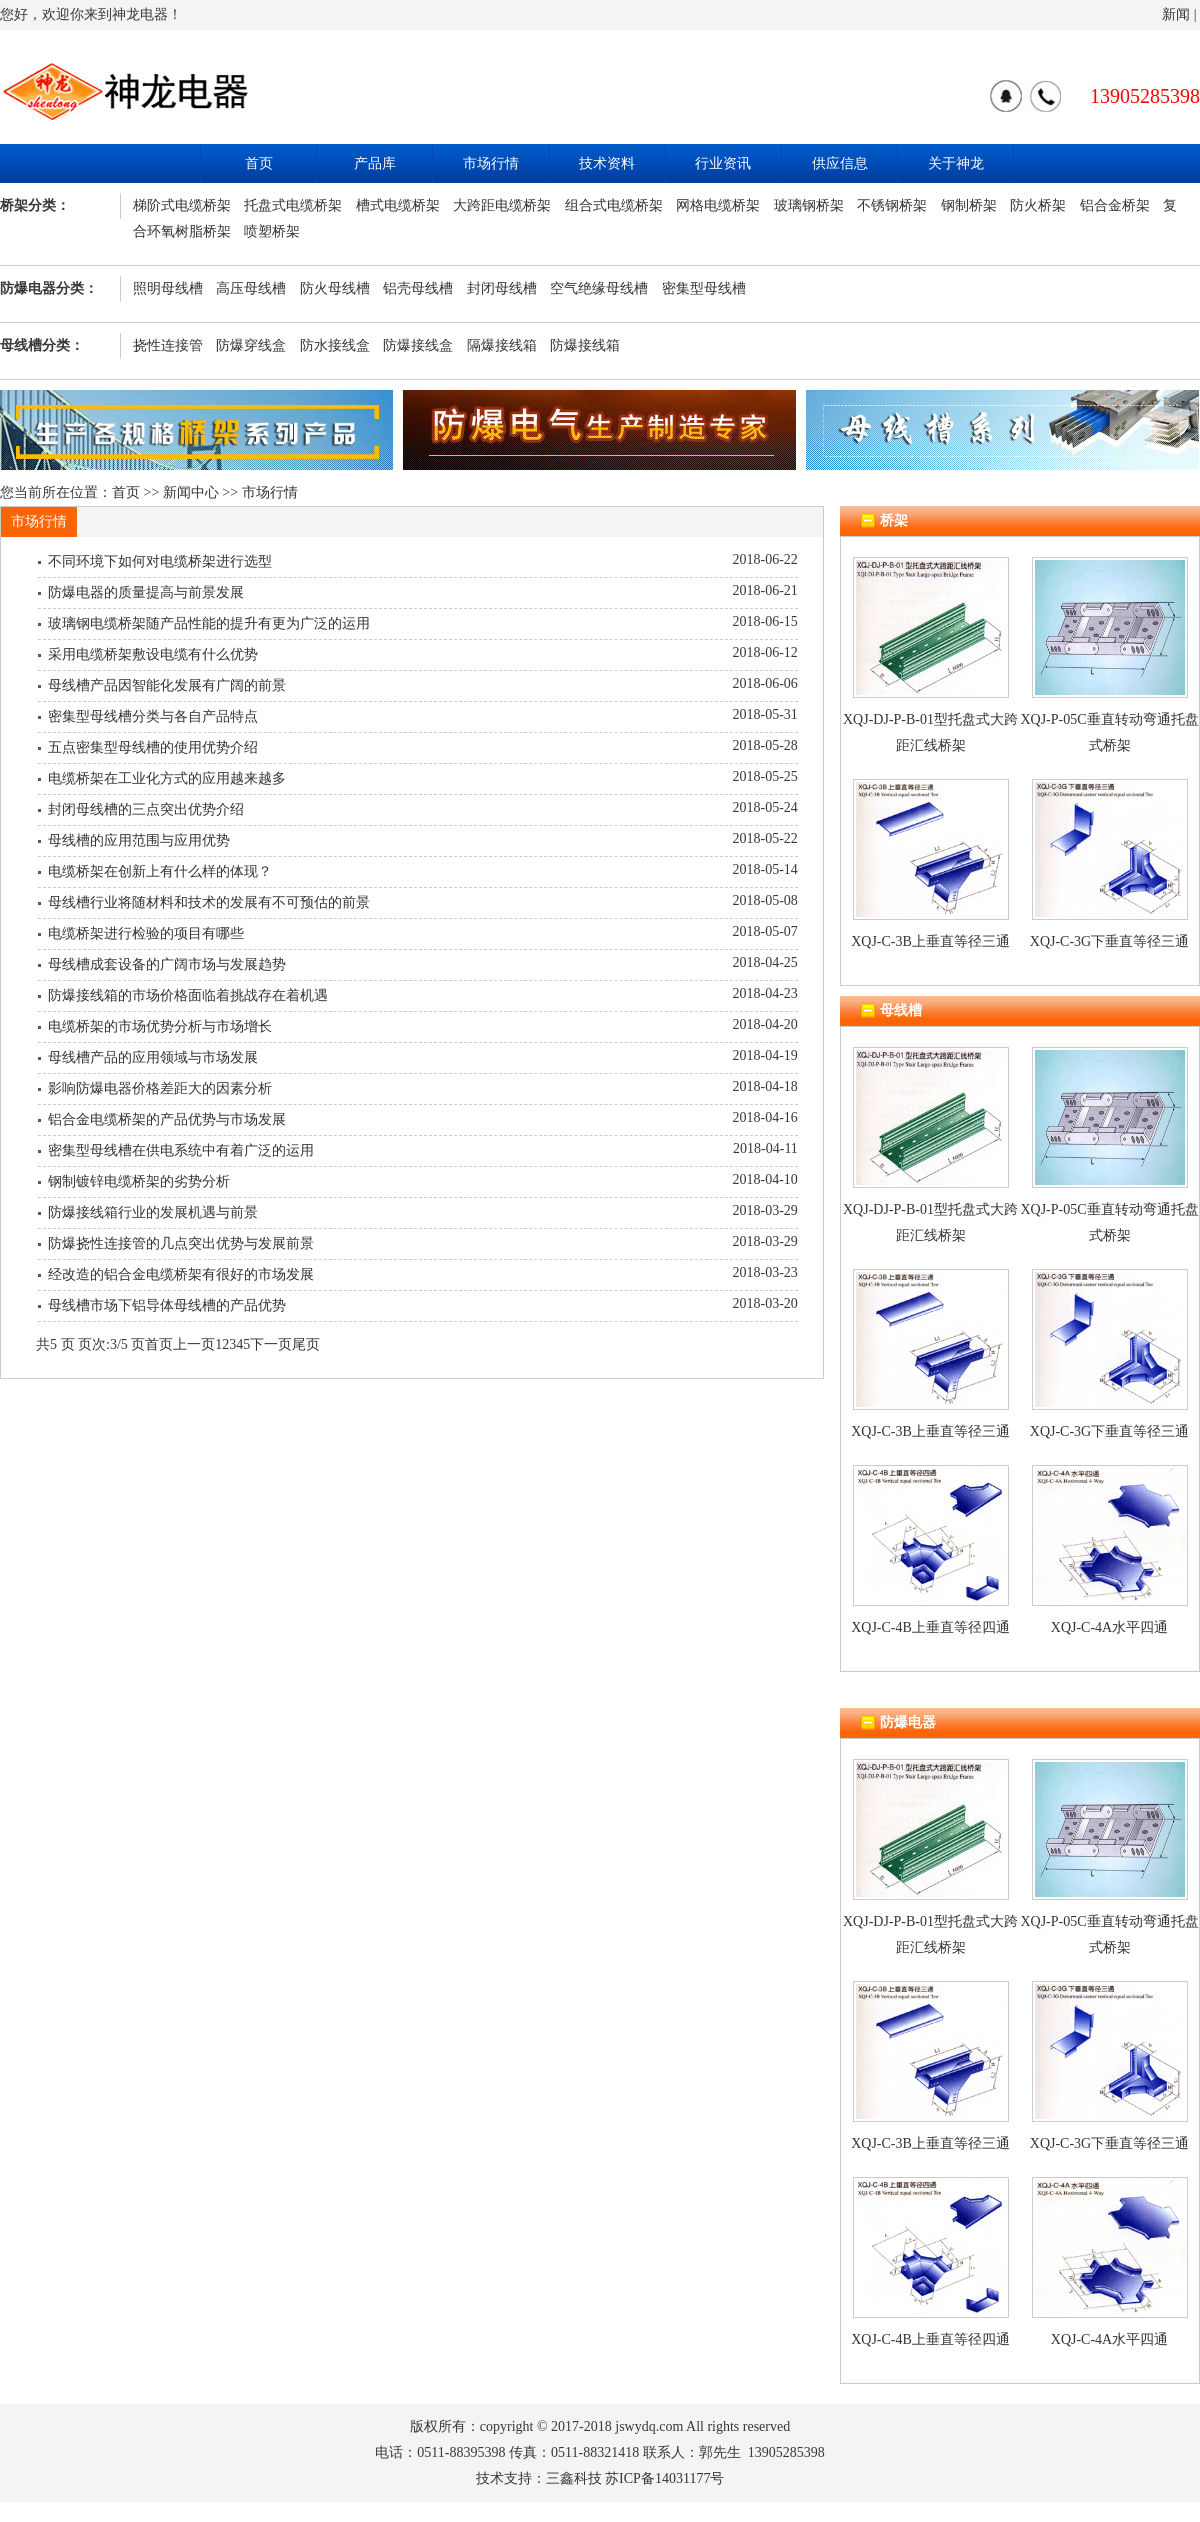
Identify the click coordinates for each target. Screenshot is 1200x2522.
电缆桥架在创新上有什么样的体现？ (160, 871)
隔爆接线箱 (502, 345)
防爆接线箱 (585, 345)
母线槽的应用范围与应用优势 (139, 840)
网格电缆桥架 (718, 205)
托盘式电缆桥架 (293, 205)
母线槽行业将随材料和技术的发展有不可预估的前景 (209, 902)
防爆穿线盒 (251, 345)
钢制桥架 (969, 205)
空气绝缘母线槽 (599, 288)
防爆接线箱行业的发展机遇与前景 (153, 1212)
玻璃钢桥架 (809, 205)
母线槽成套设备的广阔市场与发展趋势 (167, 964)
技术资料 (607, 163)
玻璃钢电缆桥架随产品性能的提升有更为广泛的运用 (209, 623)
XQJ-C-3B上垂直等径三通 (930, 941)
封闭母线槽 (502, 288)
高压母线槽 (251, 288)
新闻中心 (191, 492)
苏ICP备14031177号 (664, 2478)
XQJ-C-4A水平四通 (1109, 1627)
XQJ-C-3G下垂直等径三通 (1109, 941)
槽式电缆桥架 (398, 205)
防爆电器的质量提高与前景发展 (146, 592)
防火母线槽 (335, 288)
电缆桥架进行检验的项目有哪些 (146, 933)
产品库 (375, 163)
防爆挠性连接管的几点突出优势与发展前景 (181, 1243)
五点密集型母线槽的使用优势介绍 (153, 747)
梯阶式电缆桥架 (182, 205)
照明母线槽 (168, 288)
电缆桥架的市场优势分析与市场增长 (160, 1026)
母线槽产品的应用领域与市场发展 (153, 1057)
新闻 (1176, 14)
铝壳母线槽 (418, 288)
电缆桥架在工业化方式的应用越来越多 (167, 778)
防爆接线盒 (418, 345)
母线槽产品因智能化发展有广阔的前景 (167, 685)
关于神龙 (956, 163)
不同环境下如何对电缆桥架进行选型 (160, 561)
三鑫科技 (574, 2478)
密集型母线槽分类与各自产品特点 (153, 716)
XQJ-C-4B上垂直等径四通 (930, 1627)
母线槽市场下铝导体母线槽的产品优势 (167, 1305)
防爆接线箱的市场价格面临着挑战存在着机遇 (188, 995)
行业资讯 (723, 163)
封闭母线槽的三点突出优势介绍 (146, 809)
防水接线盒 (335, 345)
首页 (259, 163)
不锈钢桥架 (892, 205)
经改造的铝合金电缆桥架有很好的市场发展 (181, 1274)
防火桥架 (1038, 205)
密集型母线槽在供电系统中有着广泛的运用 (181, 1150)
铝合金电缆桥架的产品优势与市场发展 (167, 1119)
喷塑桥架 (272, 231)
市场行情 (491, 163)
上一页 (194, 1344)
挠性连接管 (168, 345)
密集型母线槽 (704, 288)
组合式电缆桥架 (614, 205)
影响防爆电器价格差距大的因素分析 (160, 1088)
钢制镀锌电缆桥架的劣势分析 (139, 1181)
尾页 (306, 1344)
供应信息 (840, 163)
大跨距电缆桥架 (502, 205)
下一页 (271, 1344)
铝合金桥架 (1115, 205)
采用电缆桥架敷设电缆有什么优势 (153, 654)
